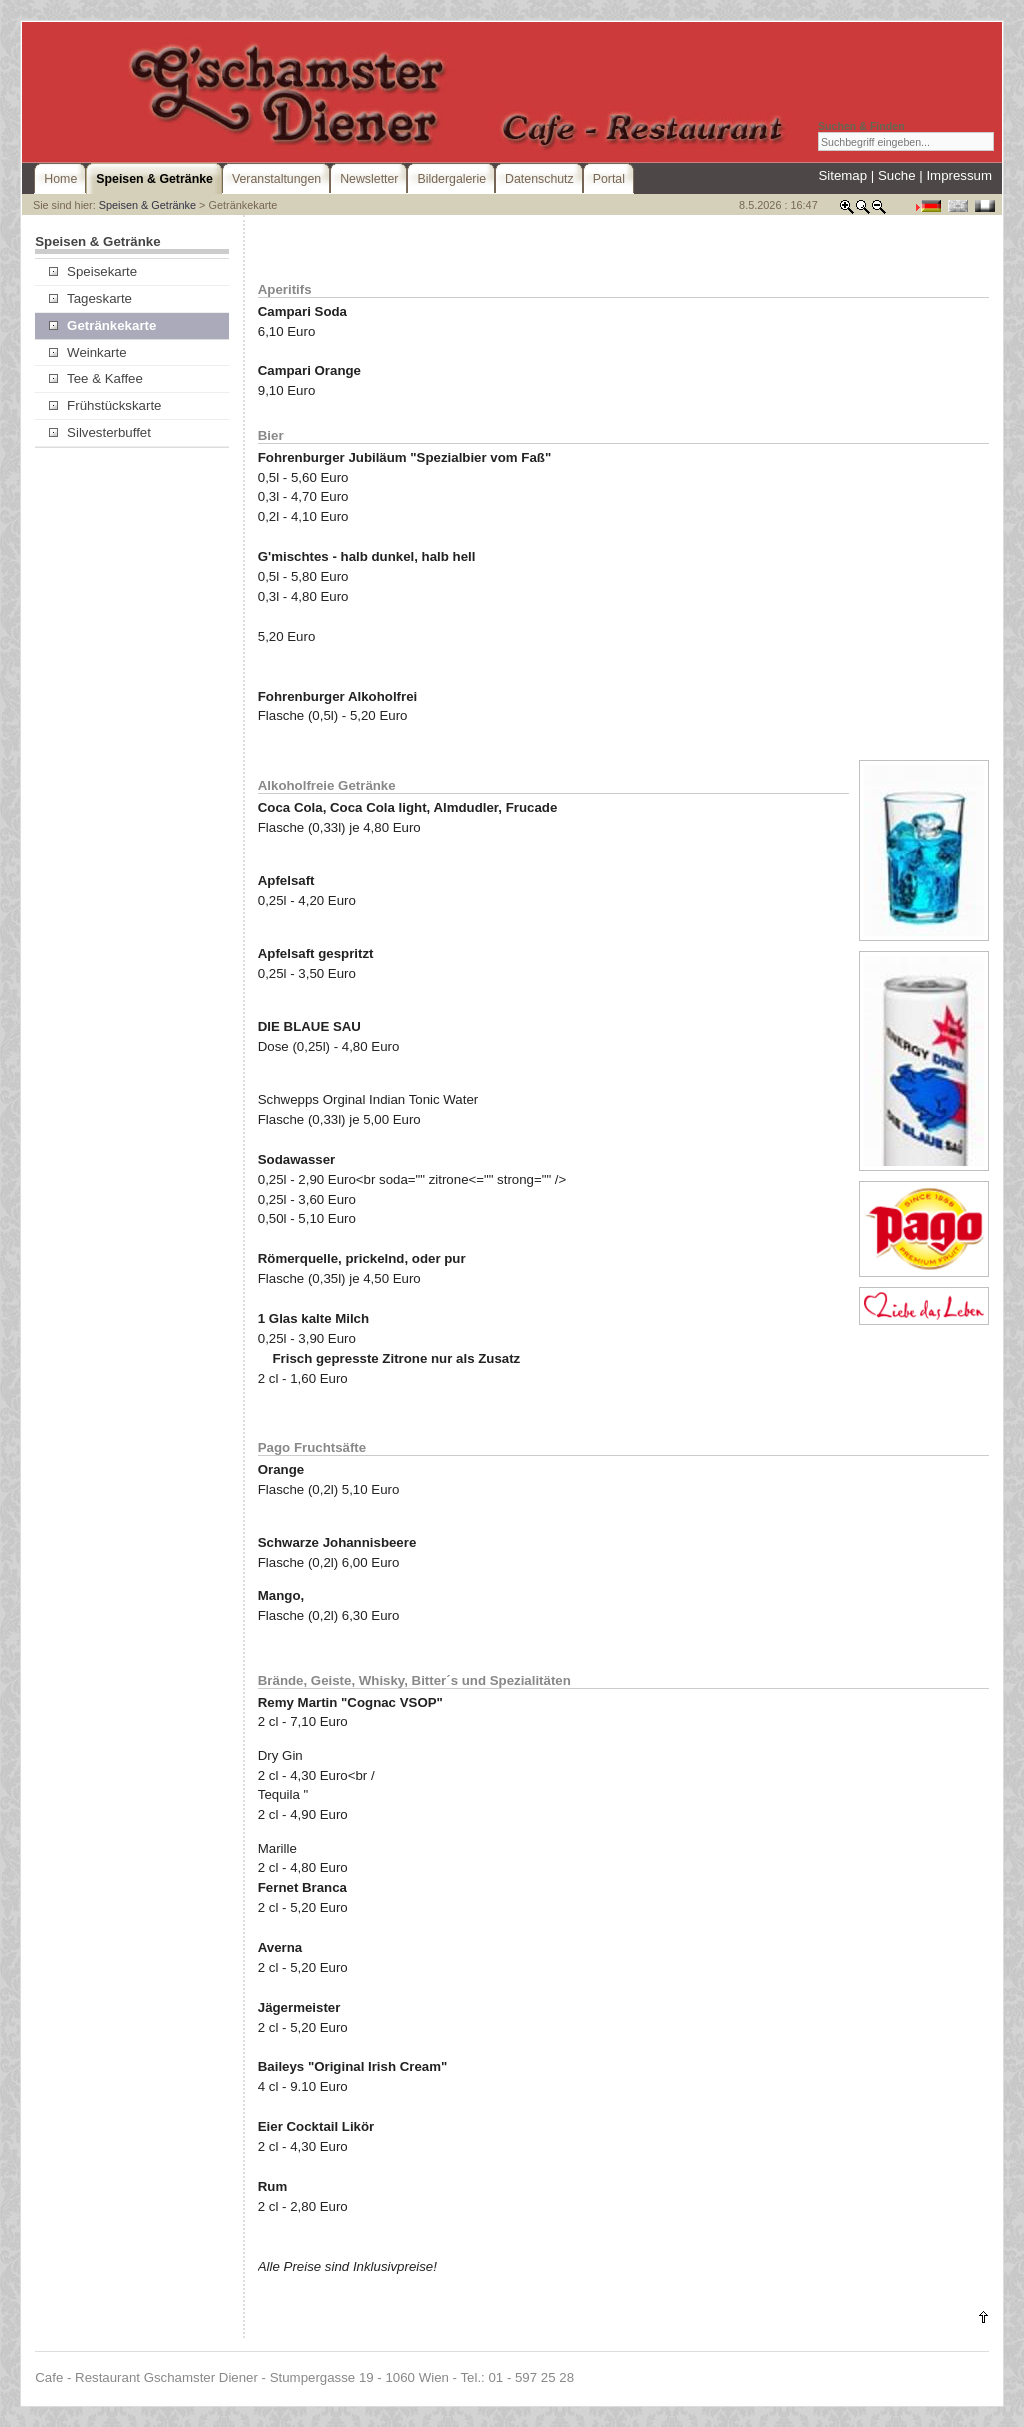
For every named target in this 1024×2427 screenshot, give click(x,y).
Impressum (959, 175)
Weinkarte (88, 352)
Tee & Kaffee (96, 378)
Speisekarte (93, 271)
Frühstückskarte (105, 405)
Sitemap (842, 175)
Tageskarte (90, 298)
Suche (897, 175)
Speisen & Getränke (147, 205)
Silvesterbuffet (100, 432)
